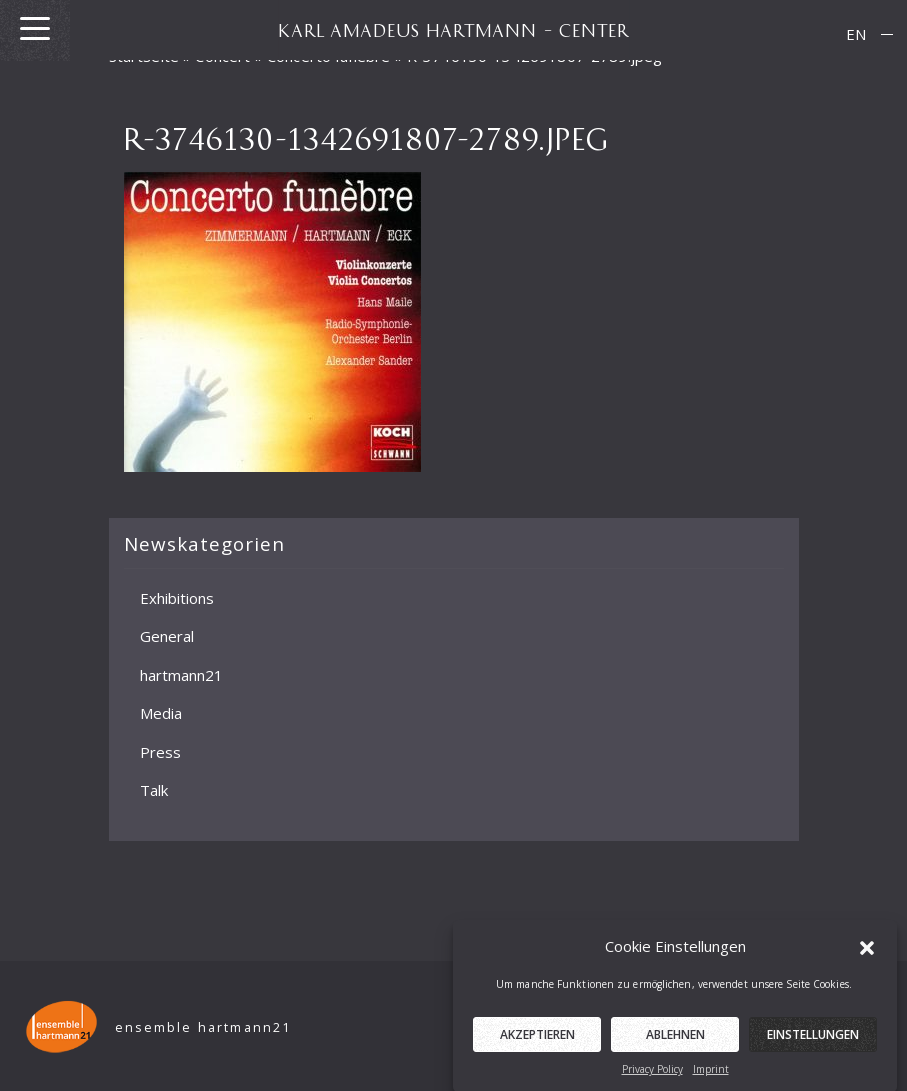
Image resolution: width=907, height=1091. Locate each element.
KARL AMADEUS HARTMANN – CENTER (454, 30)
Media (161, 713)
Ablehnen (675, 1044)
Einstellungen (813, 1044)
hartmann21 (181, 674)
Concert (222, 56)
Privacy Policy (652, 1079)
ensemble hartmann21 (203, 1027)
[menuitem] (856, 34)
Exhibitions (177, 597)
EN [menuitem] (856, 34)
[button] (867, 956)
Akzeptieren (537, 1044)
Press (160, 751)
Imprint (711, 1079)
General (167, 636)
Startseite (144, 56)
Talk (154, 790)
